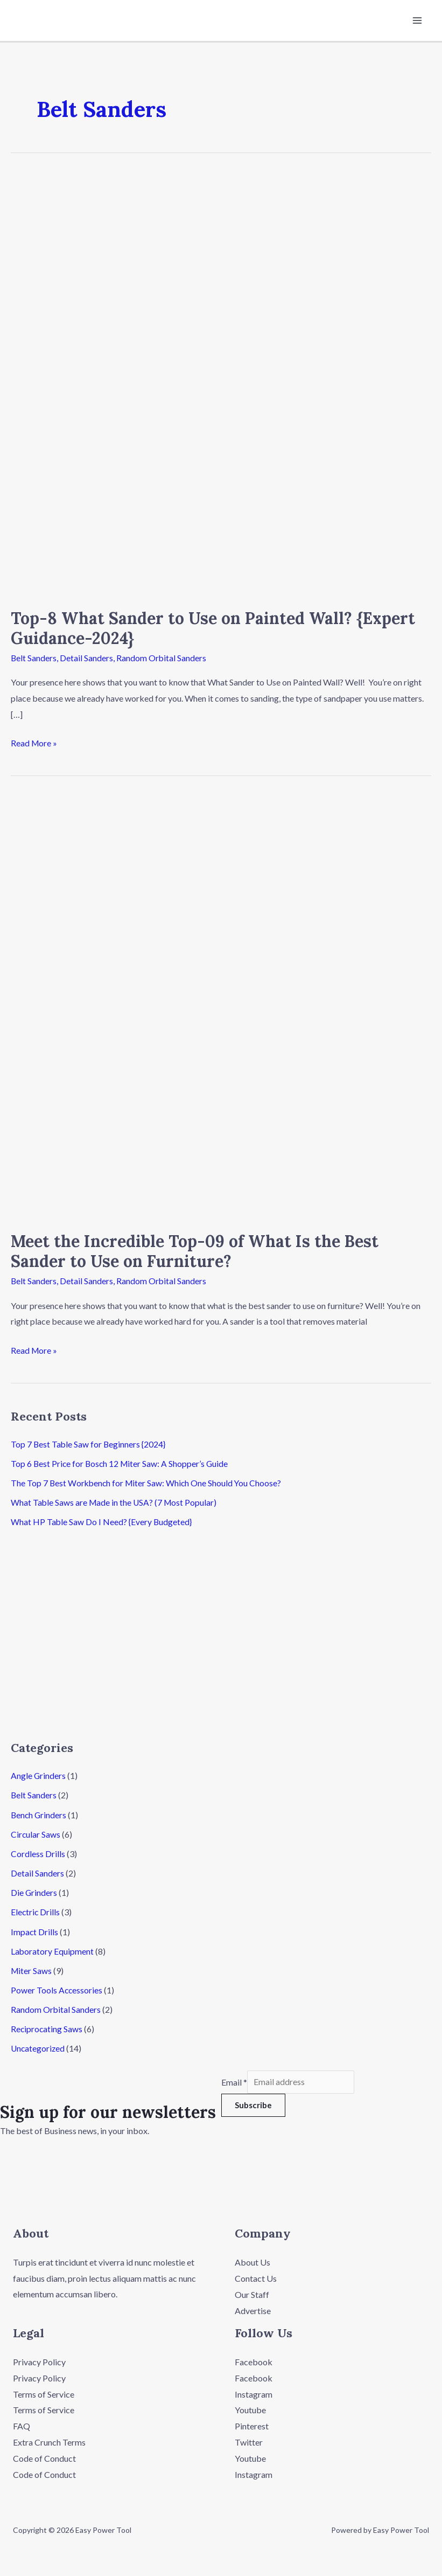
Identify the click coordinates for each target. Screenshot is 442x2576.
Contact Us (256, 2276)
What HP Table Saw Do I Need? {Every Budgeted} (102, 1521)
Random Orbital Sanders (162, 658)
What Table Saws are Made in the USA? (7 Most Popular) (115, 1502)
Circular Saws (36, 1833)
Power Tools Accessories (57, 1988)
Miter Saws (32, 1969)
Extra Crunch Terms (49, 2439)
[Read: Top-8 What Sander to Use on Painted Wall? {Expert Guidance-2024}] (221, 384)
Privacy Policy (39, 2359)
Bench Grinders (39, 1814)
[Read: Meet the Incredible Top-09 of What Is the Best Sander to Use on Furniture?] (221, 1007)
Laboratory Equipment (52, 1949)
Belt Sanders (34, 658)
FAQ (21, 2423)
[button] (295, 2152)
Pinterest (252, 2423)
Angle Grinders (38, 1775)
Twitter (249, 2439)
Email (234, 2080)
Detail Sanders (87, 658)
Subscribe (253, 2104)
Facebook (253, 2359)
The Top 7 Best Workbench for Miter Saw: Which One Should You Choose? (149, 1482)
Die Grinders (34, 1891)
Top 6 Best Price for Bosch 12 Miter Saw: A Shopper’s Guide (121, 1463)
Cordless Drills (38, 1852)
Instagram (253, 2391)
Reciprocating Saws (47, 2027)
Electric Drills (36, 1911)
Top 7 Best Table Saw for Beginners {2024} (89, 1443)
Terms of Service (43, 2391)
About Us (252, 2260)
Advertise (253, 2308)
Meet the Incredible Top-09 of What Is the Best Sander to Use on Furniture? (194, 1251)
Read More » (34, 742)
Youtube (250, 2407)
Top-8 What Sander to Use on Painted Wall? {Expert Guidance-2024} (213, 628)
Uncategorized (38, 2046)
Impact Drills (35, 1930)
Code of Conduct (44, 2455)
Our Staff (252, 2292)
